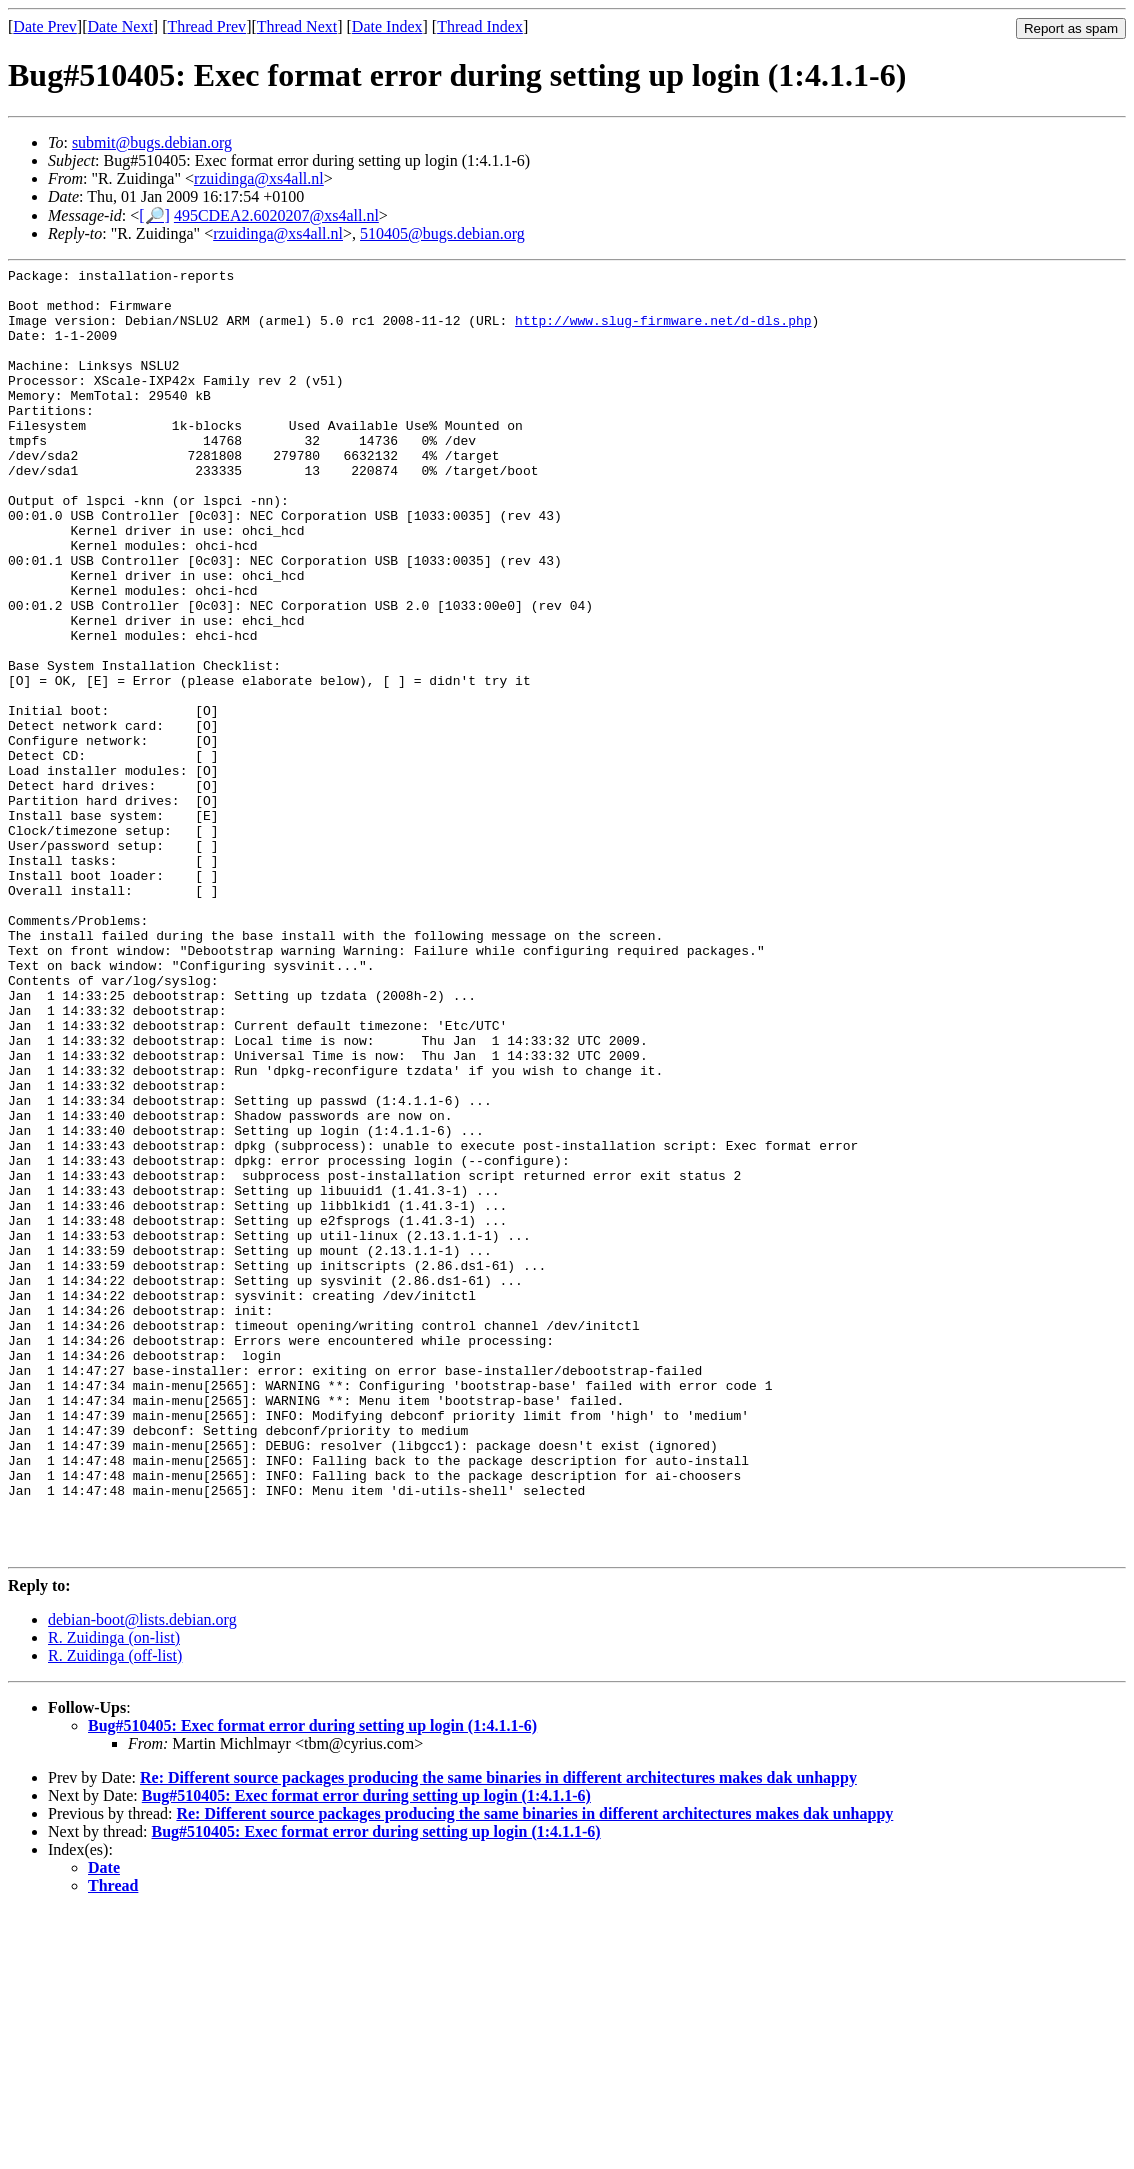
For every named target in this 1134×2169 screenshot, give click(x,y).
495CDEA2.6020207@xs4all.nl (276, 215)
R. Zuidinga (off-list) (115, 1913)
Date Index (387, 26)
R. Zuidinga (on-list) (114, 1895)
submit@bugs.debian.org (152, 142)
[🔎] (154, 215)
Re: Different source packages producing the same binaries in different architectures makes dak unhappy (498, 2035)
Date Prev (45, 26)
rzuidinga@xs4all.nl (259, 178)
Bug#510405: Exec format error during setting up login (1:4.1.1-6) (312, 1983)
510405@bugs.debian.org (442, 233)
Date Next (120, 26)
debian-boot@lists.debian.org (142, 1877)
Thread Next (297, 26)
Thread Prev (206, 26)
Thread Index (480, 26)
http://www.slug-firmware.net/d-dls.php (663, 332)
